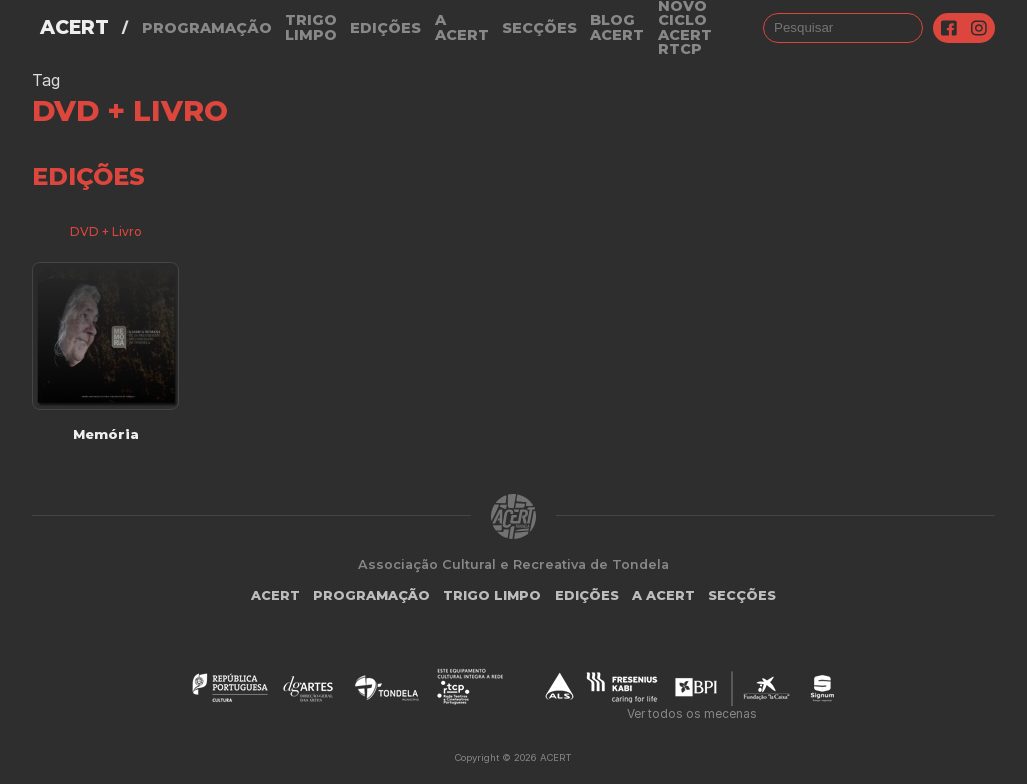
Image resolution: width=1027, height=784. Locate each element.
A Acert (462, 27)
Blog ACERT (617, 27)
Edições (385, 28)
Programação (207, 28)
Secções (539, 28)
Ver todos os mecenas (692, 713)
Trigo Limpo (311, 27)
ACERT (74, 27)
